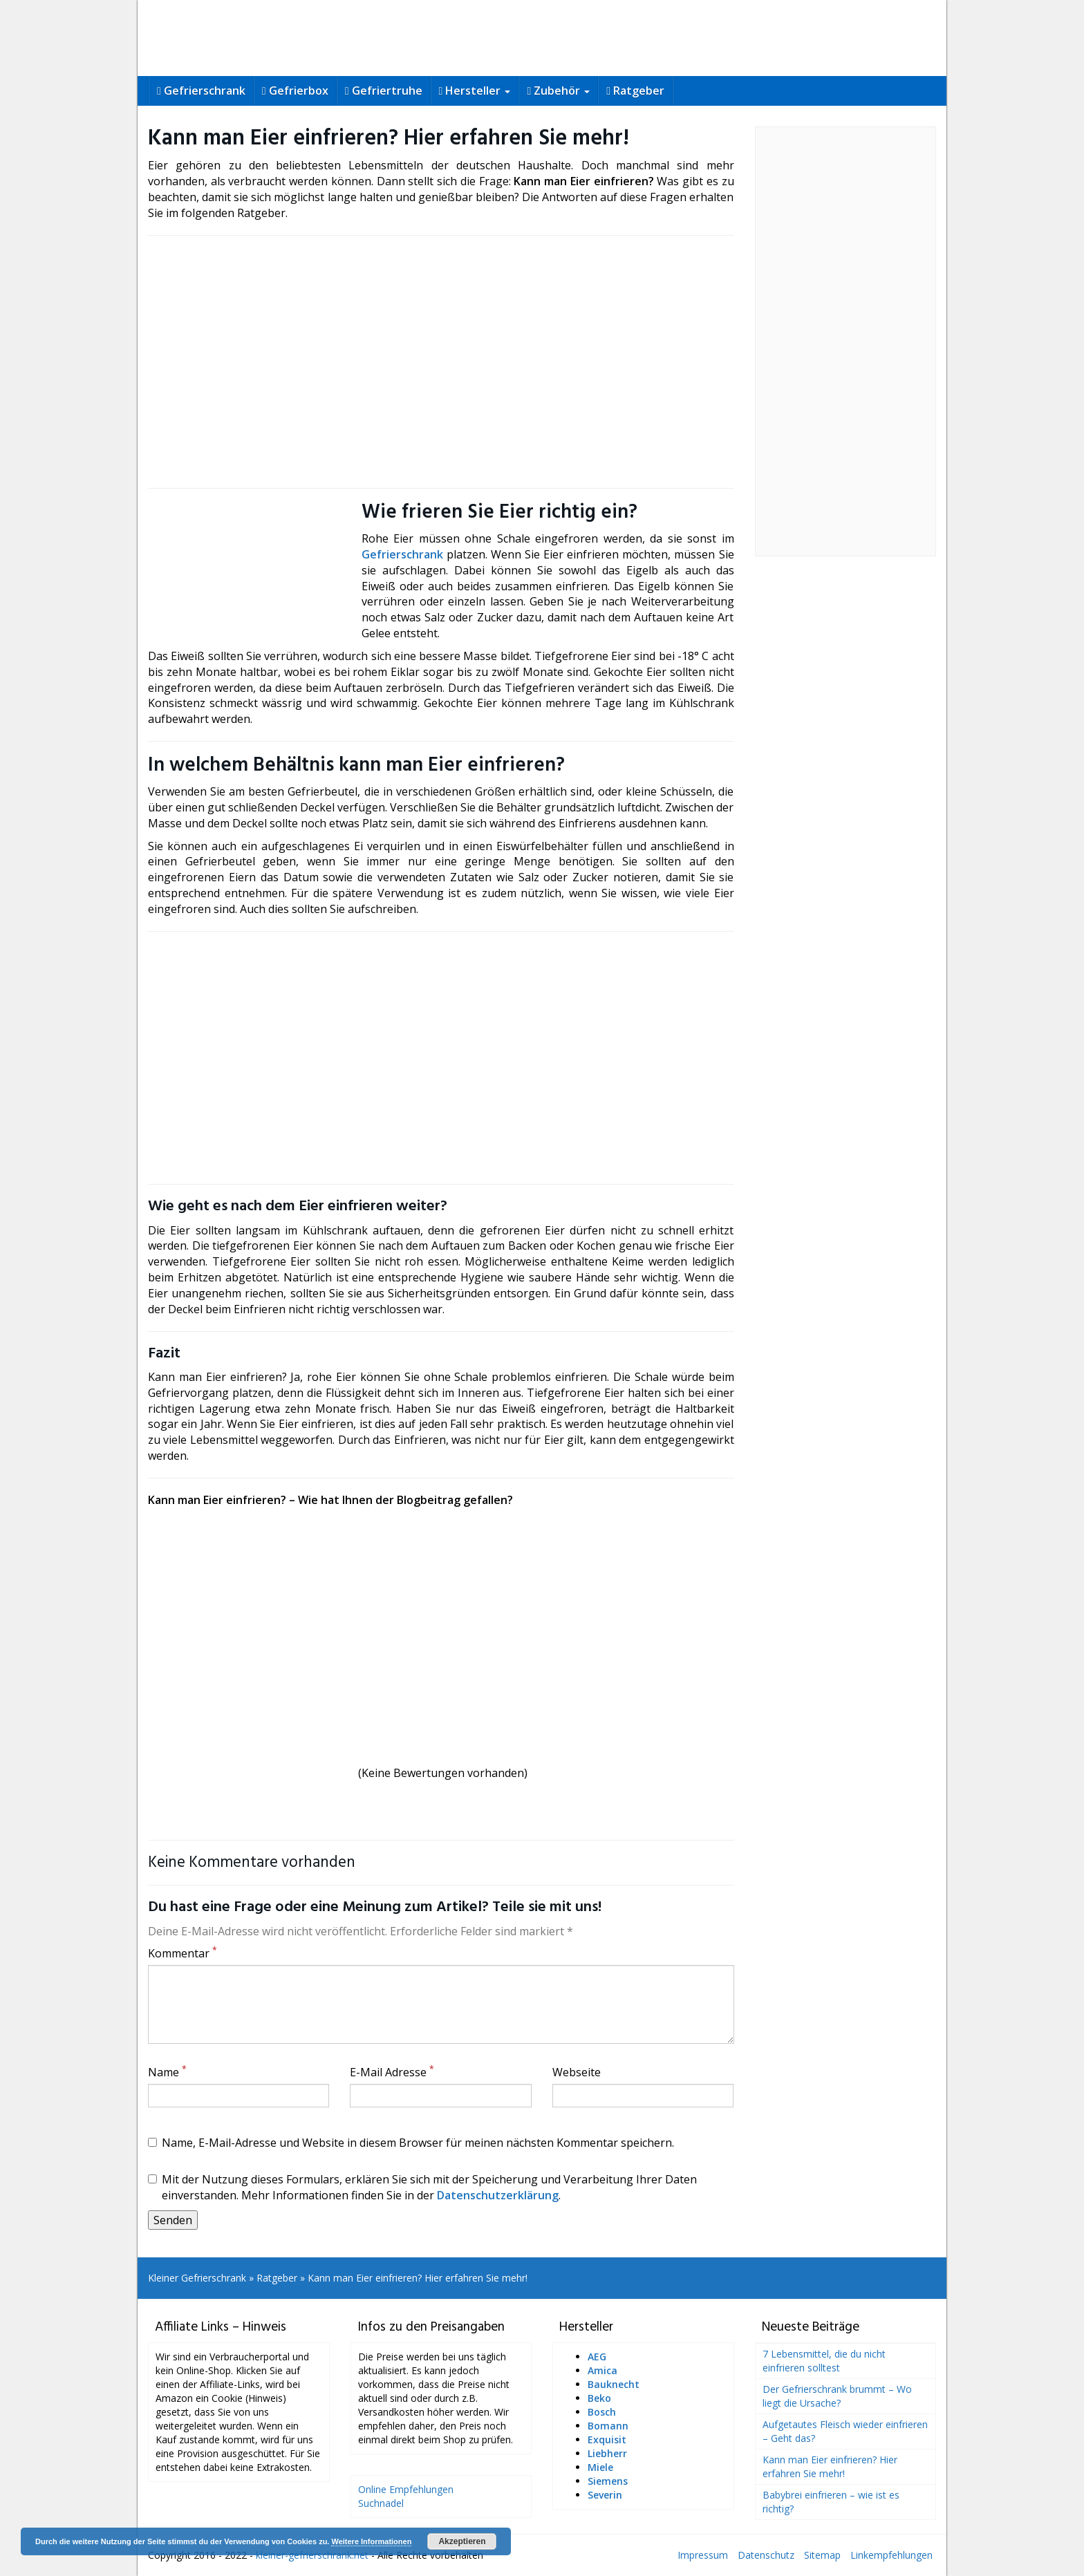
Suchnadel (381, 2503)
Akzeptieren (461, 2541)
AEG (597, 2356)
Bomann (608, 2425)
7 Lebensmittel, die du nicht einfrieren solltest (824, 2360)
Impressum (703, 2554)
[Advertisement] (441, 361)
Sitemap (822, 2554)
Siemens (608, 2481)
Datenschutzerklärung (498, 2195)
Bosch (602, 2411)
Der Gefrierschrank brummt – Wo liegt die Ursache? (837, 2395)
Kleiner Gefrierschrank (197, 2277)
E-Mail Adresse (392, 2072)
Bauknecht (613, 2384)
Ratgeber (276, 2277)
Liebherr (607, 2453)
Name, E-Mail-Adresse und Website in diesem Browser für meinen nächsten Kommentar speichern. (411, 2142)
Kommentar (182, 1953)
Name (167, 2072)
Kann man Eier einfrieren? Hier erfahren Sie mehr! (830, 2466)
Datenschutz (766, 2554)
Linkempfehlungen (891, 2554)
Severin (605, 2494)
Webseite (576, 2072)
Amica (602, 2370)
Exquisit (607, 2439)
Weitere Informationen (371, 2541)
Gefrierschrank (402, 554)
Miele (600, 2467)
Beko (599, 2398)
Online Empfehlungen (406, 2489)
